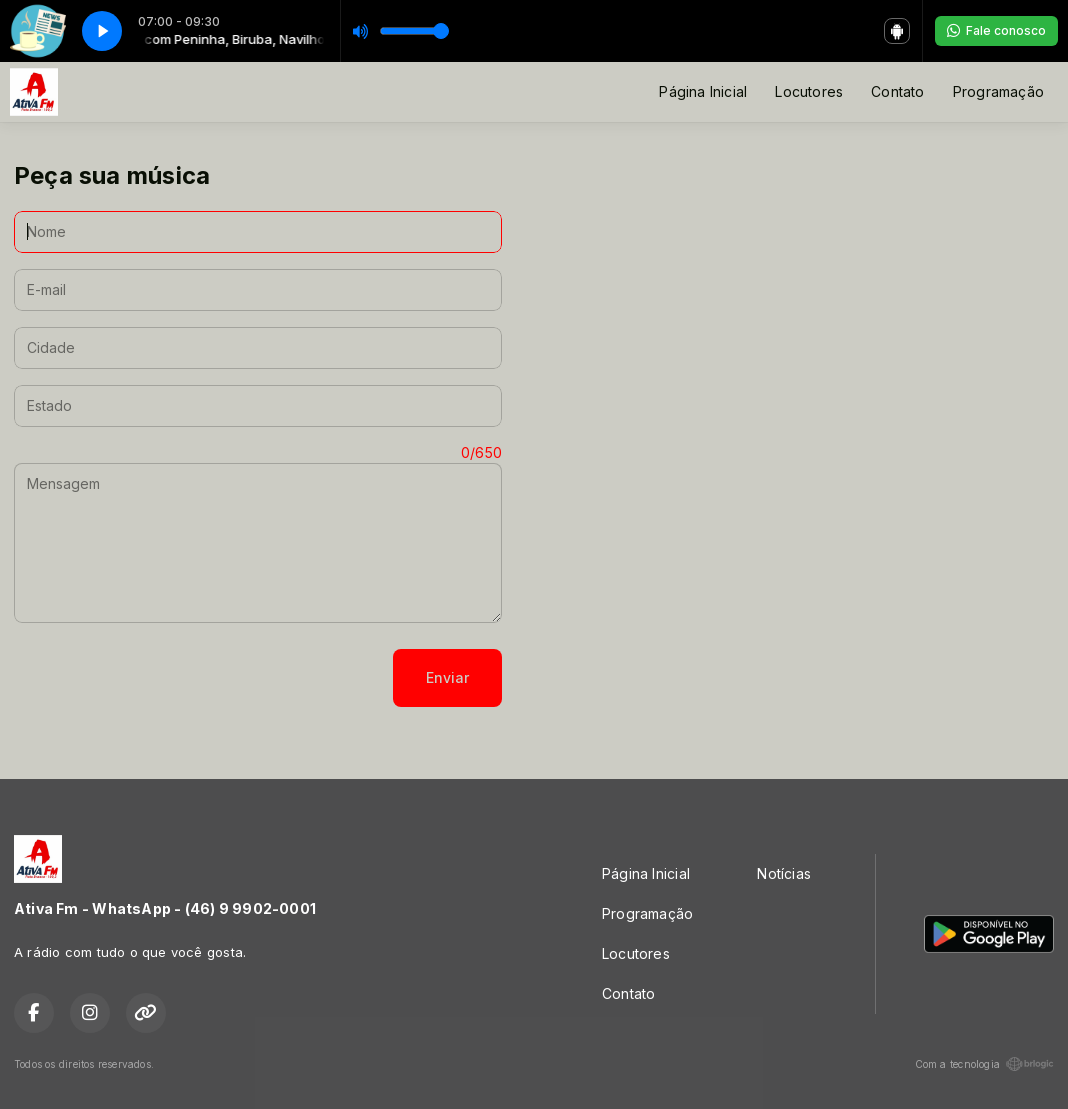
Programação (998, 91)
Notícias (784, 873)
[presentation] (166, 678)
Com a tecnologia (984, 1064)
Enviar (447, 677)
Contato (897, 91)
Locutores (809, 91)
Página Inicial (703, 91)
